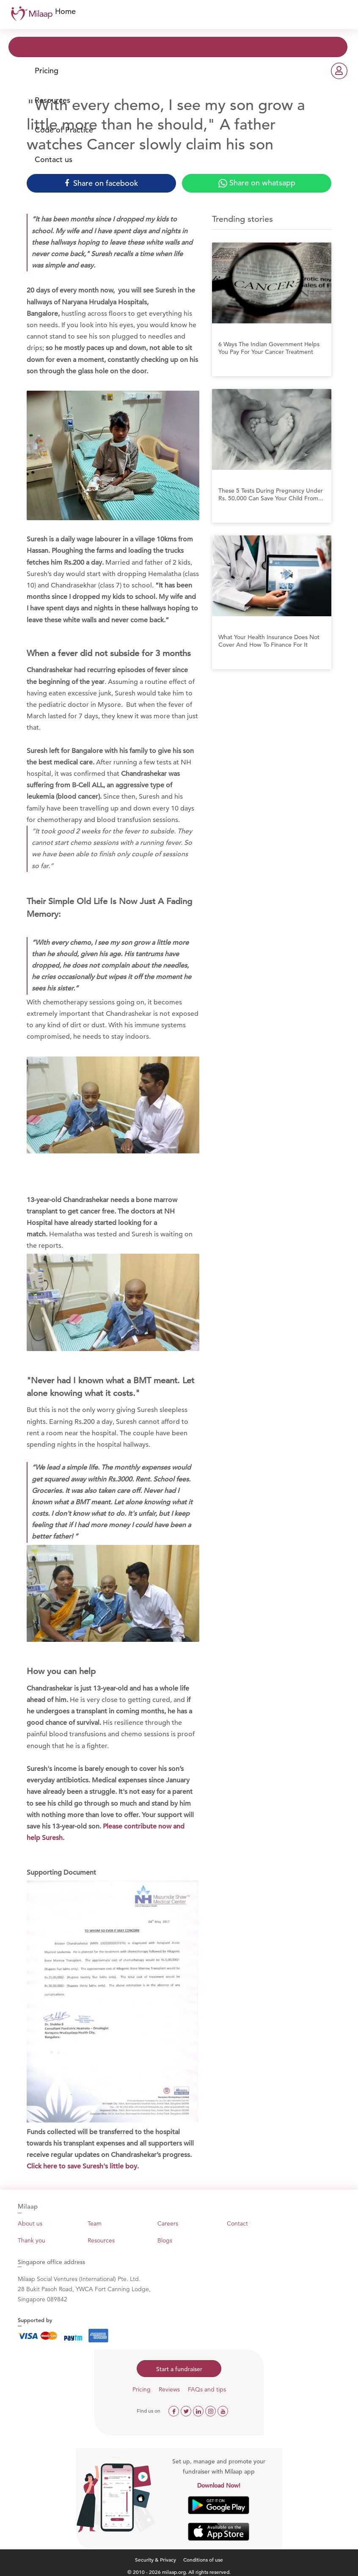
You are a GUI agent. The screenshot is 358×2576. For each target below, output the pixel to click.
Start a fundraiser (179, 2369)
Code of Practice (64, 130)
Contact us (53, 159)
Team (95, 2223)
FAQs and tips (207, 2389)
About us (30, 2223)
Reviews (169, 2389)
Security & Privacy (155, 2559)
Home (65, 11)
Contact (237, 2223)
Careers (167, 2223)
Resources (52, 100)
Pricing (46, 70)
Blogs (164, 2240)
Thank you (31, 2240)
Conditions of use (203, 2559)
